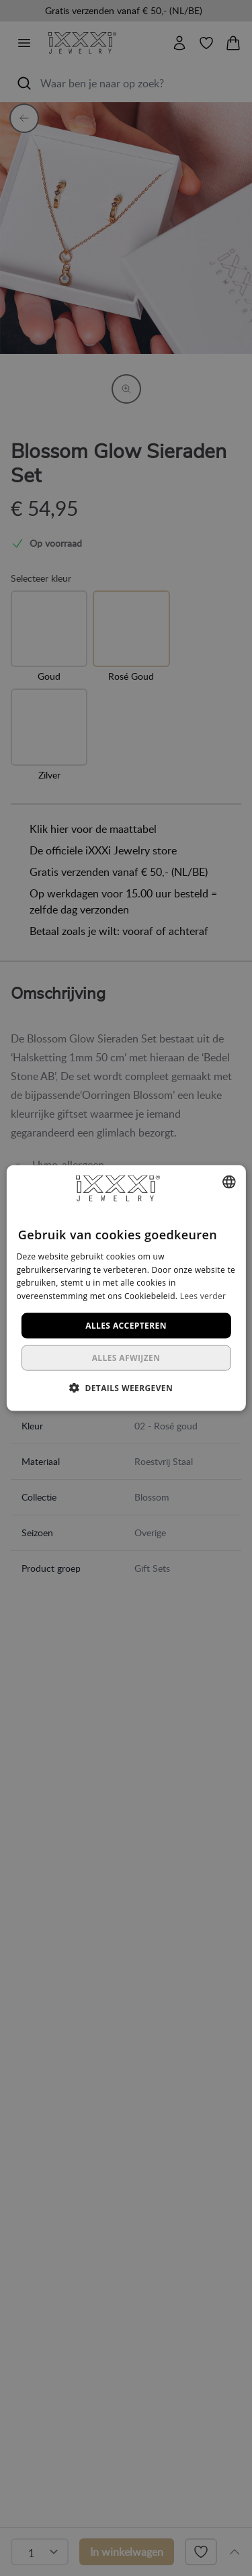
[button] (126, 1387)
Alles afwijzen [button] (126, 1358)
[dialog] (126, 1288)
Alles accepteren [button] (126, 1325)
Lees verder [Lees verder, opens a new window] (203, 1296)
